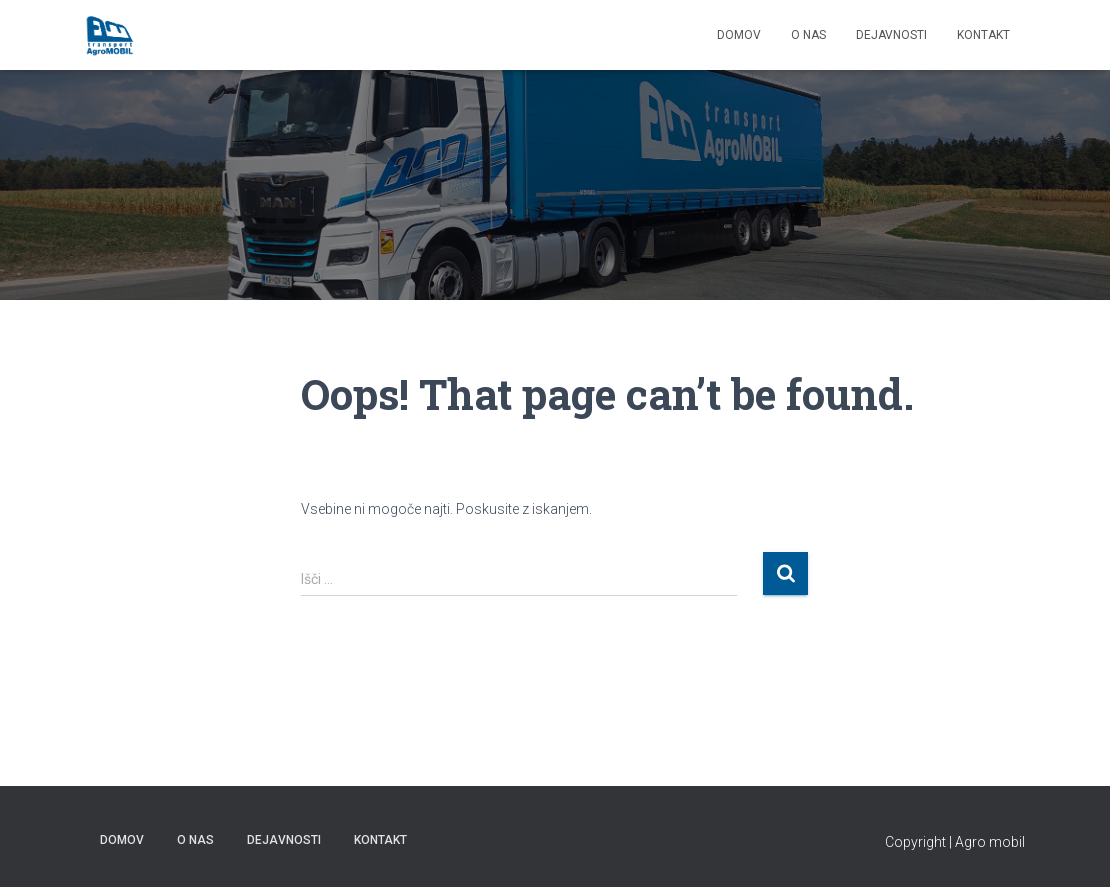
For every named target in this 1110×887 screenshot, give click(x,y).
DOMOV (739, 35)
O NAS (808, 35)
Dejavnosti (891, 35)
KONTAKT (983, 35)
